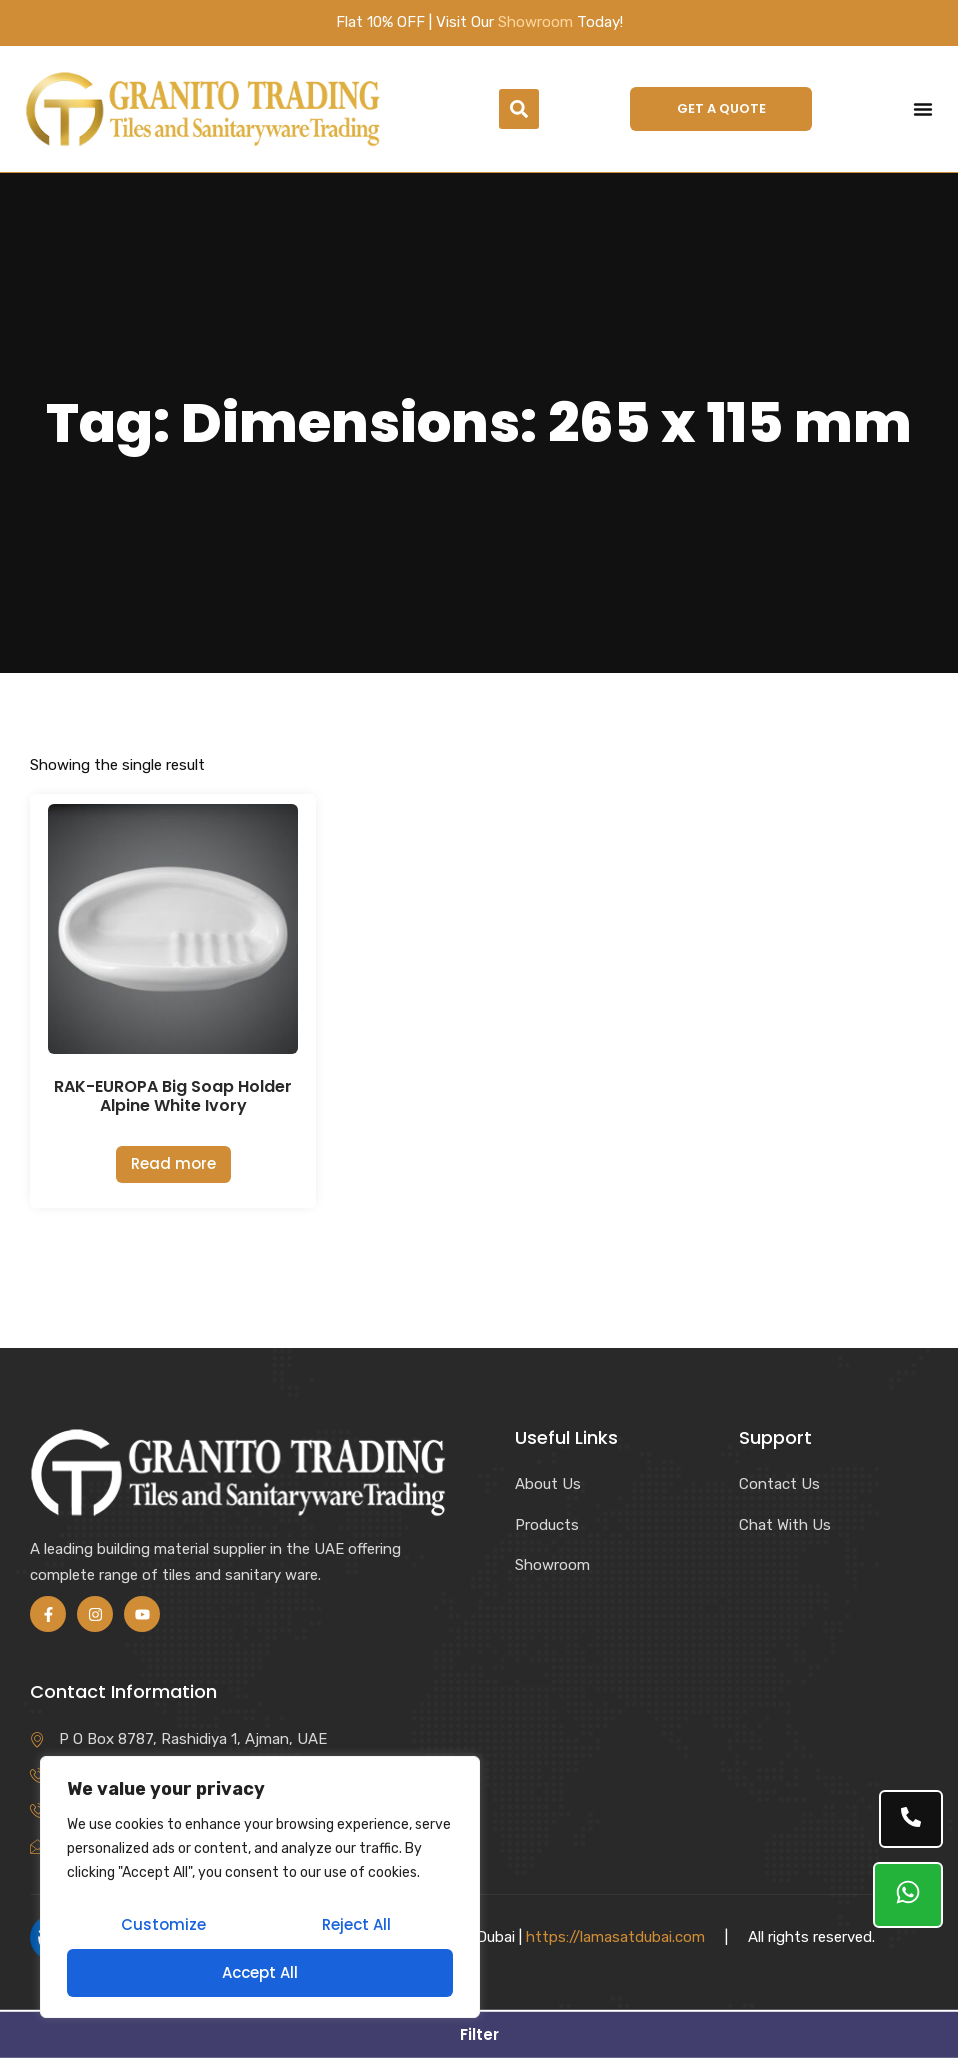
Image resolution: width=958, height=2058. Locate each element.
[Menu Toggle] (923, 109)
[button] (519, 109)
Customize (163, 1924)
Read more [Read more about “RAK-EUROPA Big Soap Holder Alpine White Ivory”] (173, 1163)
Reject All (356, 1924)
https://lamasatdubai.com (615, 1937)
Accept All (260, 1972)
